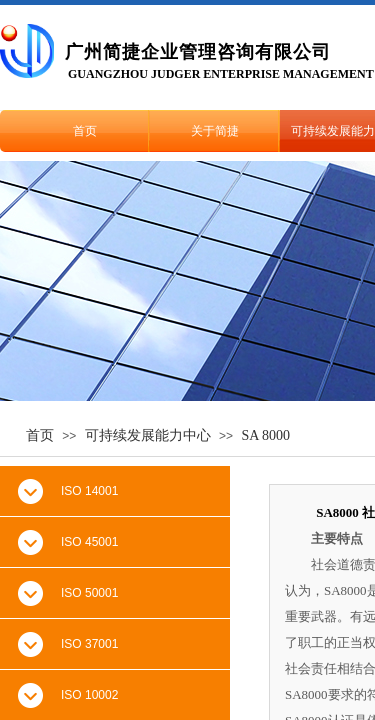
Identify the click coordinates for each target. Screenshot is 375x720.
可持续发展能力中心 (148, 435)
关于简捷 (215, 131)
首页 (85, 131)
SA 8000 (265, 435)
